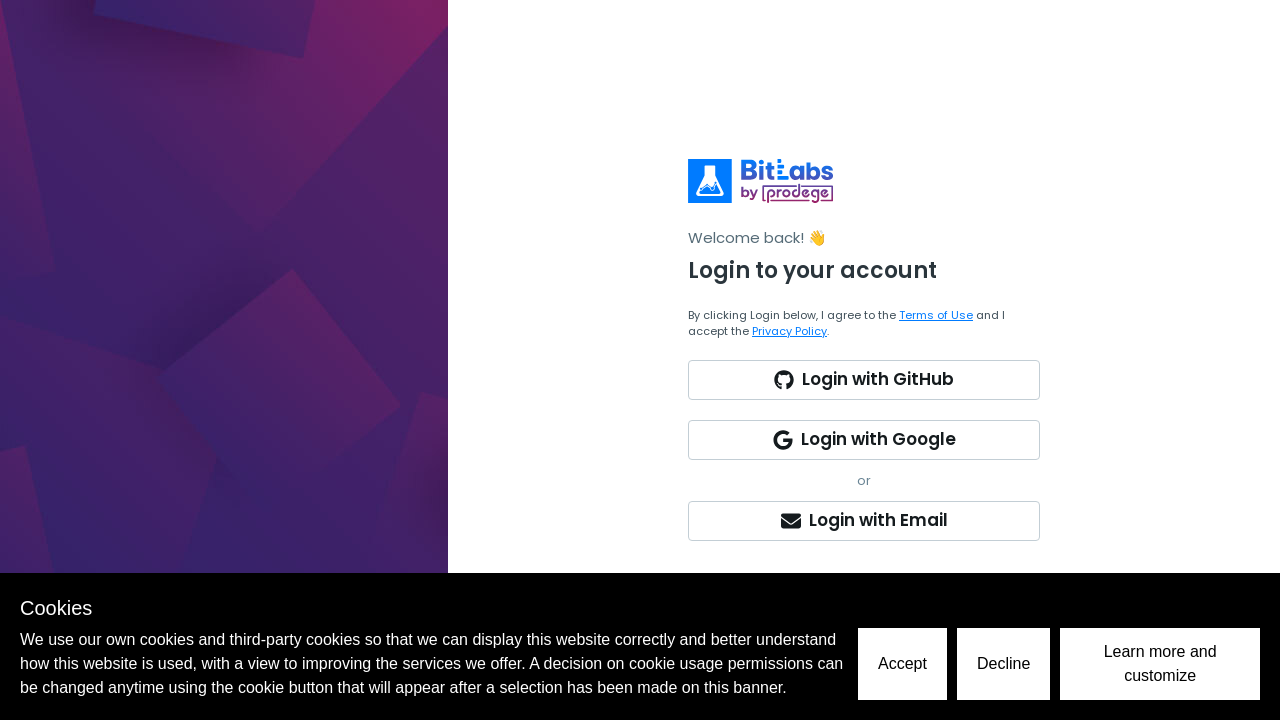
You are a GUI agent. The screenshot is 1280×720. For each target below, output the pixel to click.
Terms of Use (936, 315)
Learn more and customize (1160, 663)
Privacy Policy (789, 331)
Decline (1003, 663)
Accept (902, 663)
